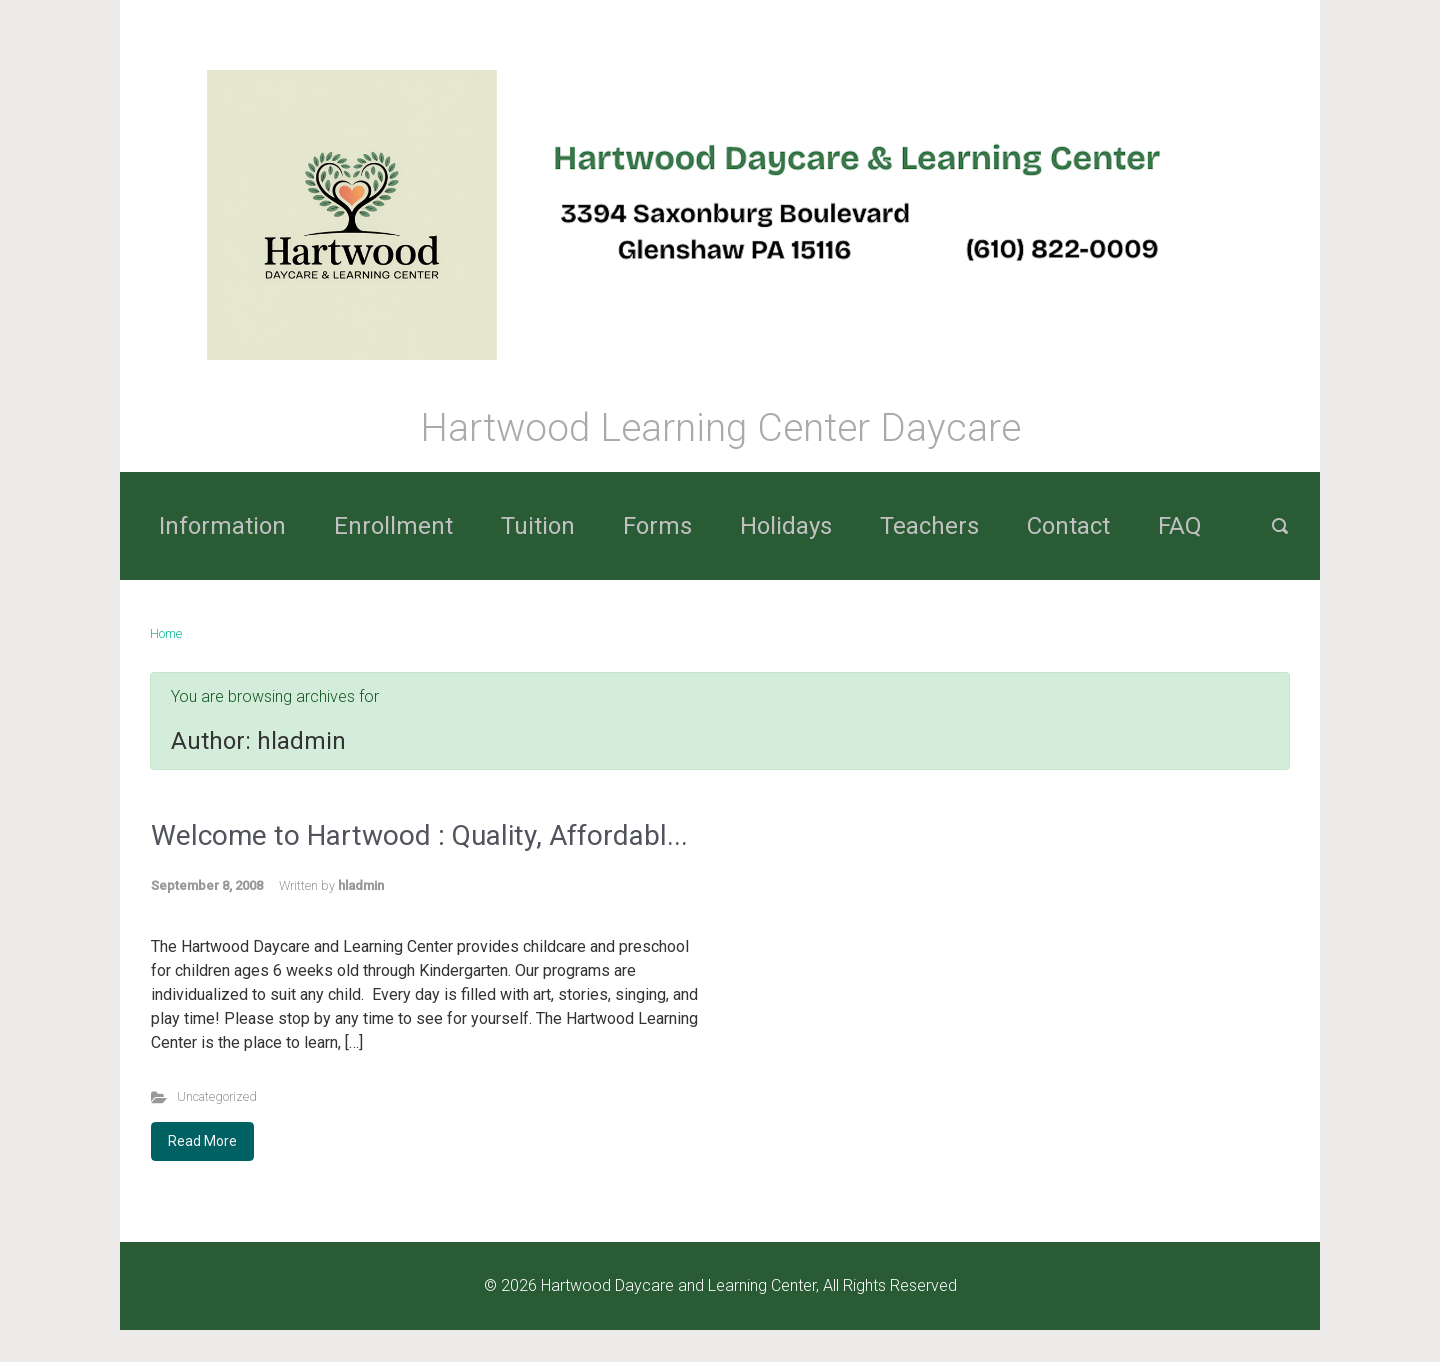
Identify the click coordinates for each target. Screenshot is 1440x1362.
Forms (657, 526)
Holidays (786, 526)
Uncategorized (217, 1096)
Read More (202, 1141)
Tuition (538, 526)
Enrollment (393, 526)
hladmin (361, 885)
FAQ (1180, 526)
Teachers (929, 526)
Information (222, 526)
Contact (1068, 526)
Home (166, 633)
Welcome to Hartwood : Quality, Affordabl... (419, 835)
